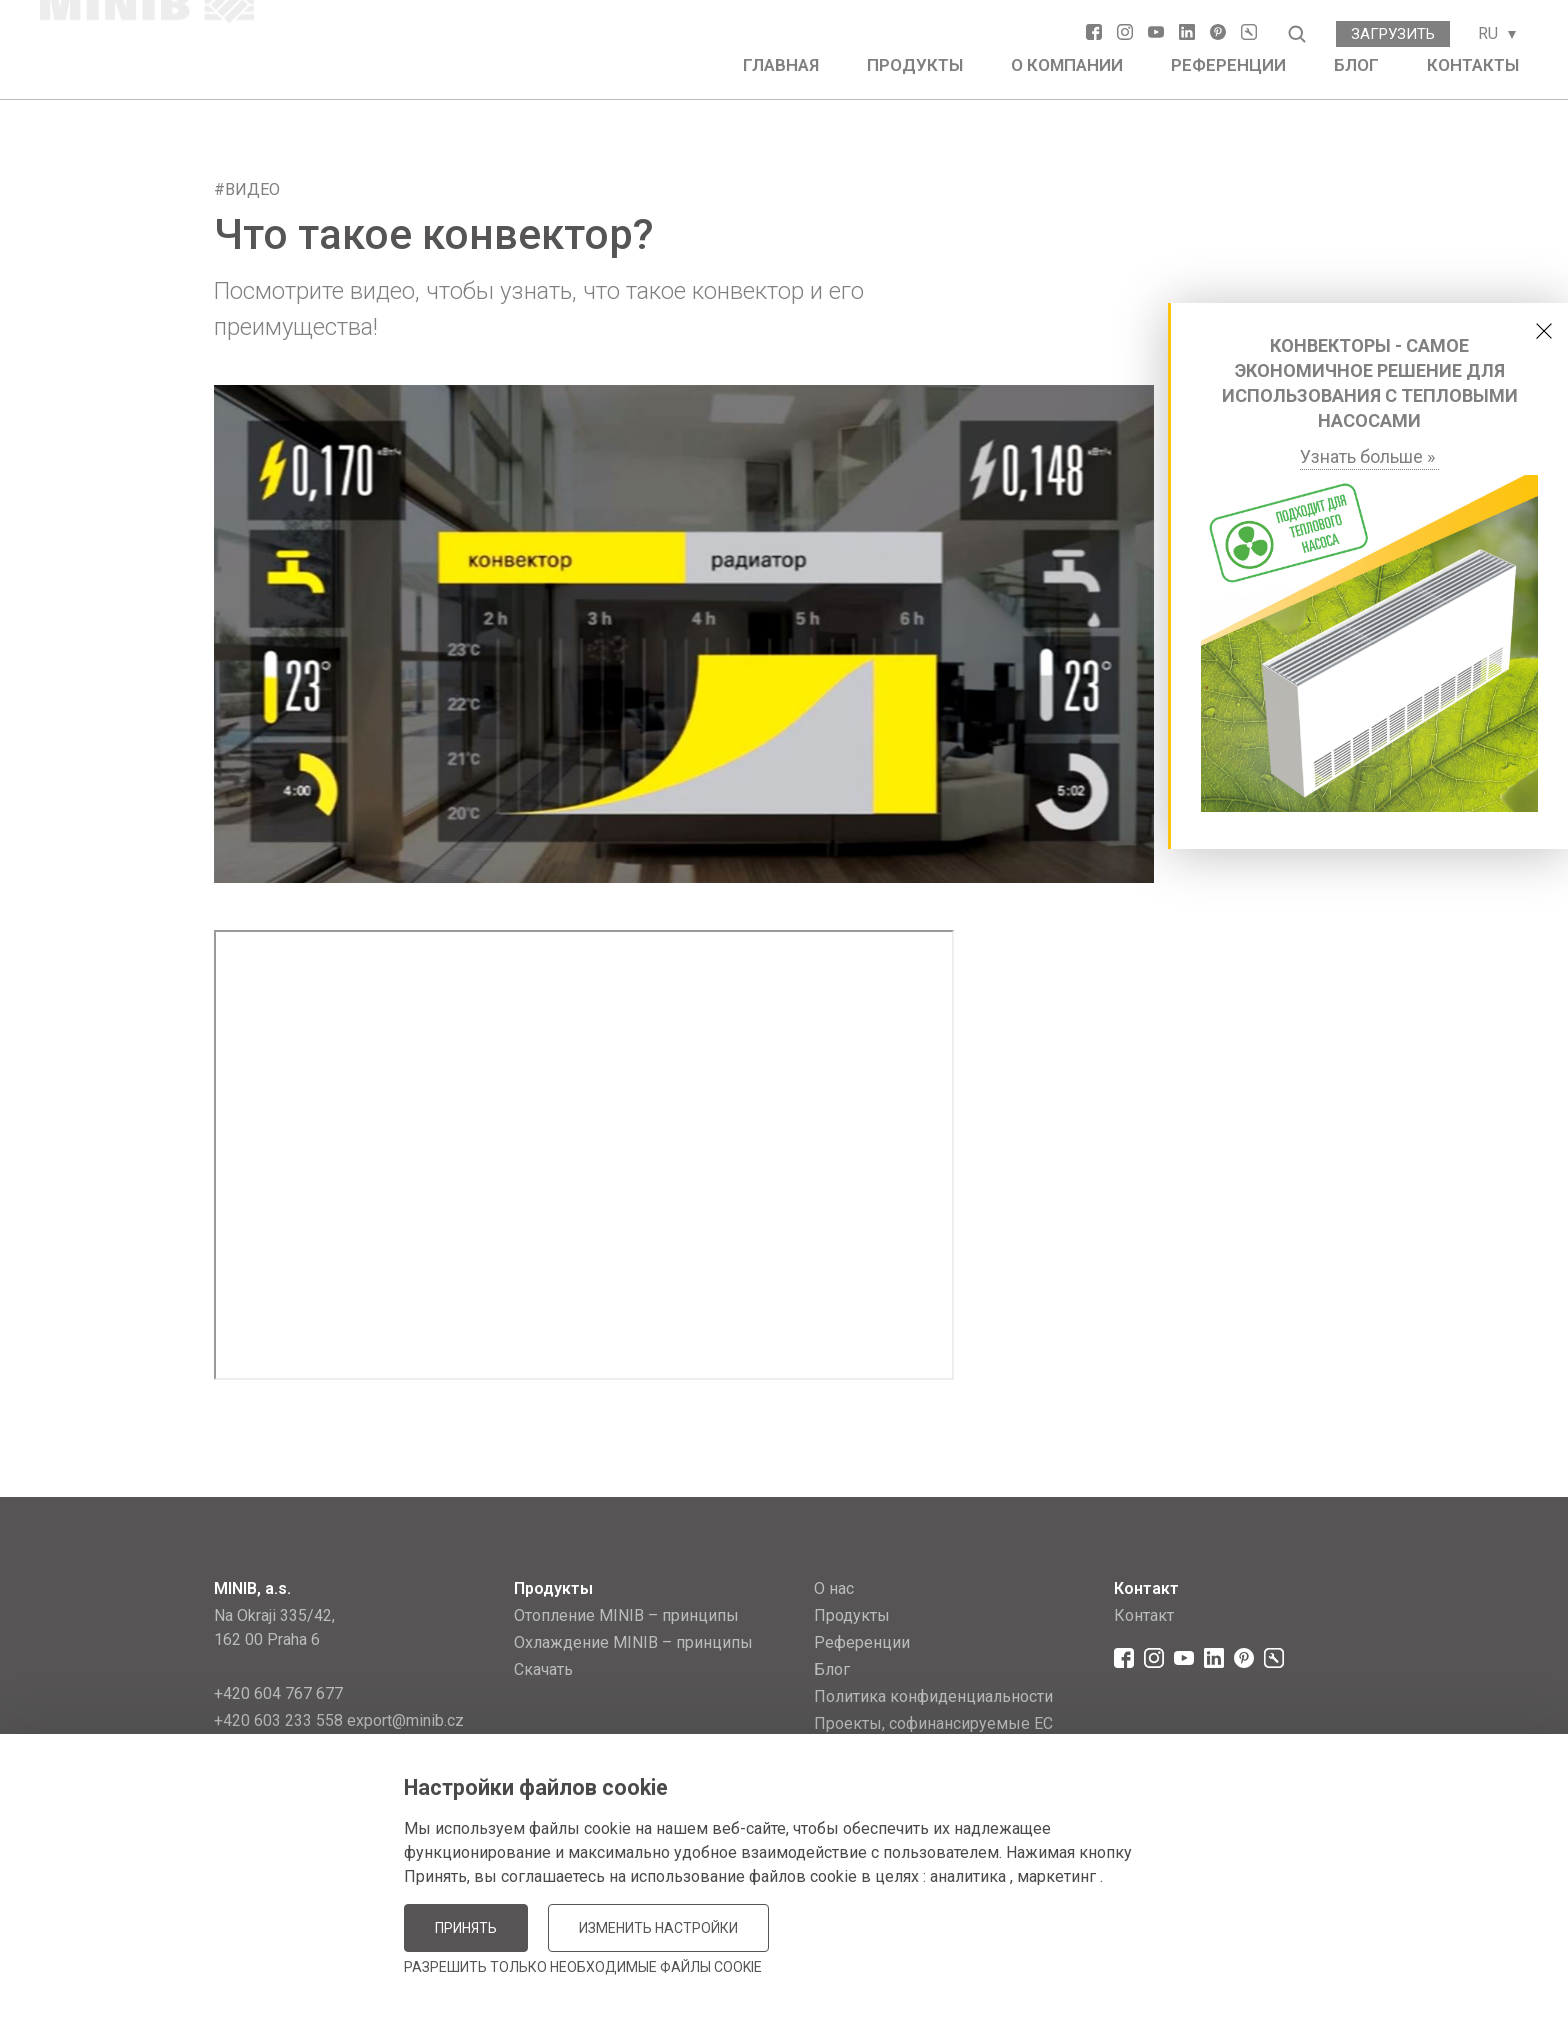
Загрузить (1393, 34)
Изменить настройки (658, 1928)
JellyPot (1321, 1953)
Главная (781, 65)
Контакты (1473, 65)
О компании (1067, 65)
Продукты (915, 65)
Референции (1228, 65)
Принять (466, 1928)
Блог (1356, 65)
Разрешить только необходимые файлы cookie (583, 1967)
